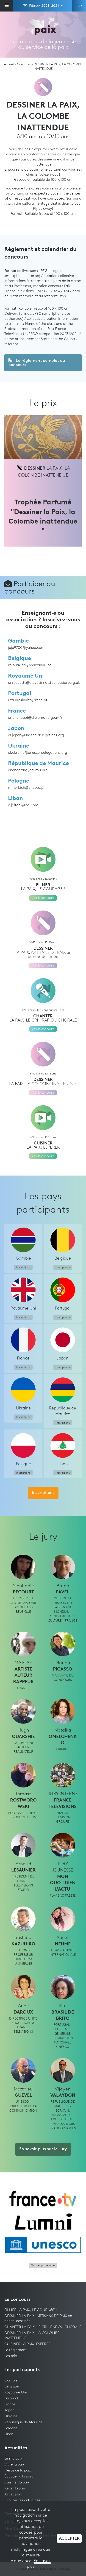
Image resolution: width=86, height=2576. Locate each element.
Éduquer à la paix (18, 2476)
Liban (8, 2434)
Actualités (15, 2448)
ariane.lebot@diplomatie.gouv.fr (35, 718)
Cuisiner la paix (17, 2482)
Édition (43, 6)
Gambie (11, 2380)
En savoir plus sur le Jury (43, 2149)
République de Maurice (23, 2422)
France (9, 2404)
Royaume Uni (15, 2392)
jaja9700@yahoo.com (26, 648)
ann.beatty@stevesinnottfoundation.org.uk (44, 683)
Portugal (11, 2398)
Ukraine (10, 2416)
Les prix (10, 2356)
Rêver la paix (15, 2488)
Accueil (9, 64)
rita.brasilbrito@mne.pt (27, 700)
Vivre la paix (14, 2464)
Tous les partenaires (43, 2265)
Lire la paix (13, 2458)
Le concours (17, 2299)
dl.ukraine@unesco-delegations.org (37, 753)
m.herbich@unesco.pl (26, 788)
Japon (9, 2410)
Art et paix (13, 2494)
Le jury (43, 1537)
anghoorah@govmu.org (27, 770)
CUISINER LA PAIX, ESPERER (27, 2344)
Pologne (10, 2428)
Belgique (11, 2386)
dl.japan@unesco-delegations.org (36, 735)
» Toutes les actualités (22, 2500)
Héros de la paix (17, 2470)
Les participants (22, 2370)
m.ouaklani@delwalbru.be (30, 665)
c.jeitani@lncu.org (23, 805)
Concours (24, 64)
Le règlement (15, 2350)
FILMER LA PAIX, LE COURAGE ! (30, 2310)
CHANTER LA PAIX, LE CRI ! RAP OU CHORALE (42, 2327)
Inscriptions (43, 1493)
